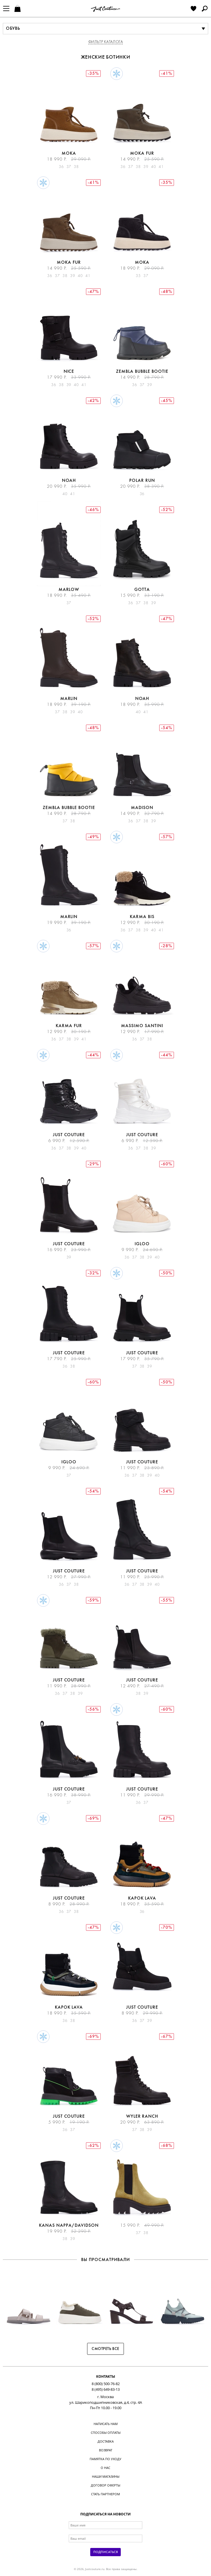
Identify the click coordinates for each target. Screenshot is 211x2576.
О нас (105, 2468)
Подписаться (105, 2552)
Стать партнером (105, 2494)
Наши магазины (105, 2476)
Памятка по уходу (105, 2459)
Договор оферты (105, 2485)
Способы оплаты (105, 2432)
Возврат (105, 2450)
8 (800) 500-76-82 (106, 2383)
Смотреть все (105, 2349)
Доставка (106, 2441)
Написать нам (106, 2424)
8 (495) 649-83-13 (106, 2389)
